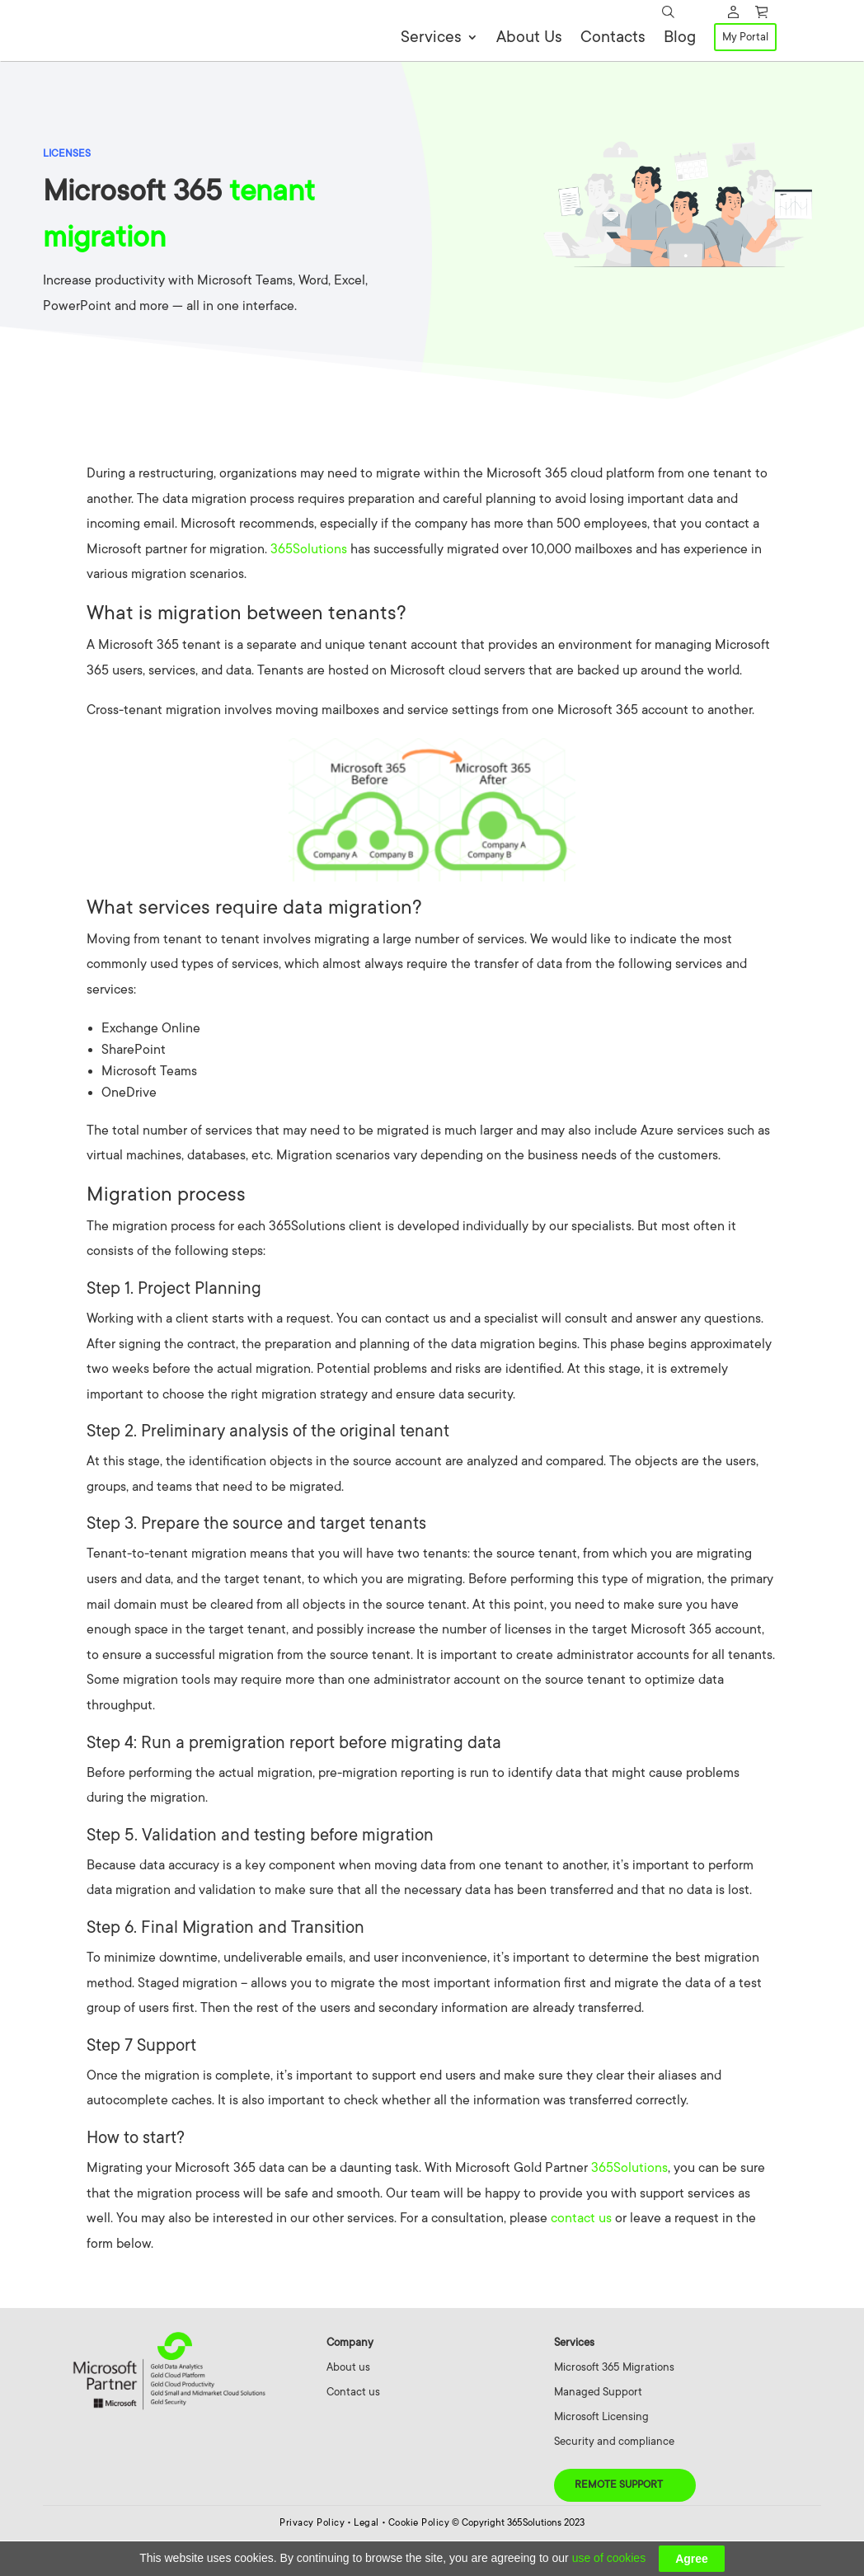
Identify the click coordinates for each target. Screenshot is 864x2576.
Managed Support (598, 2427)
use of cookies (609, 2557)
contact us (581, 2253)
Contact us (353, 2427)
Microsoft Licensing (601, 2452)
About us (348, 2402)
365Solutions (308, 584)
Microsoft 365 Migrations (614, 2402)
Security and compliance (614, 2476)
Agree (691, 2558)
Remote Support (619, 2520)
